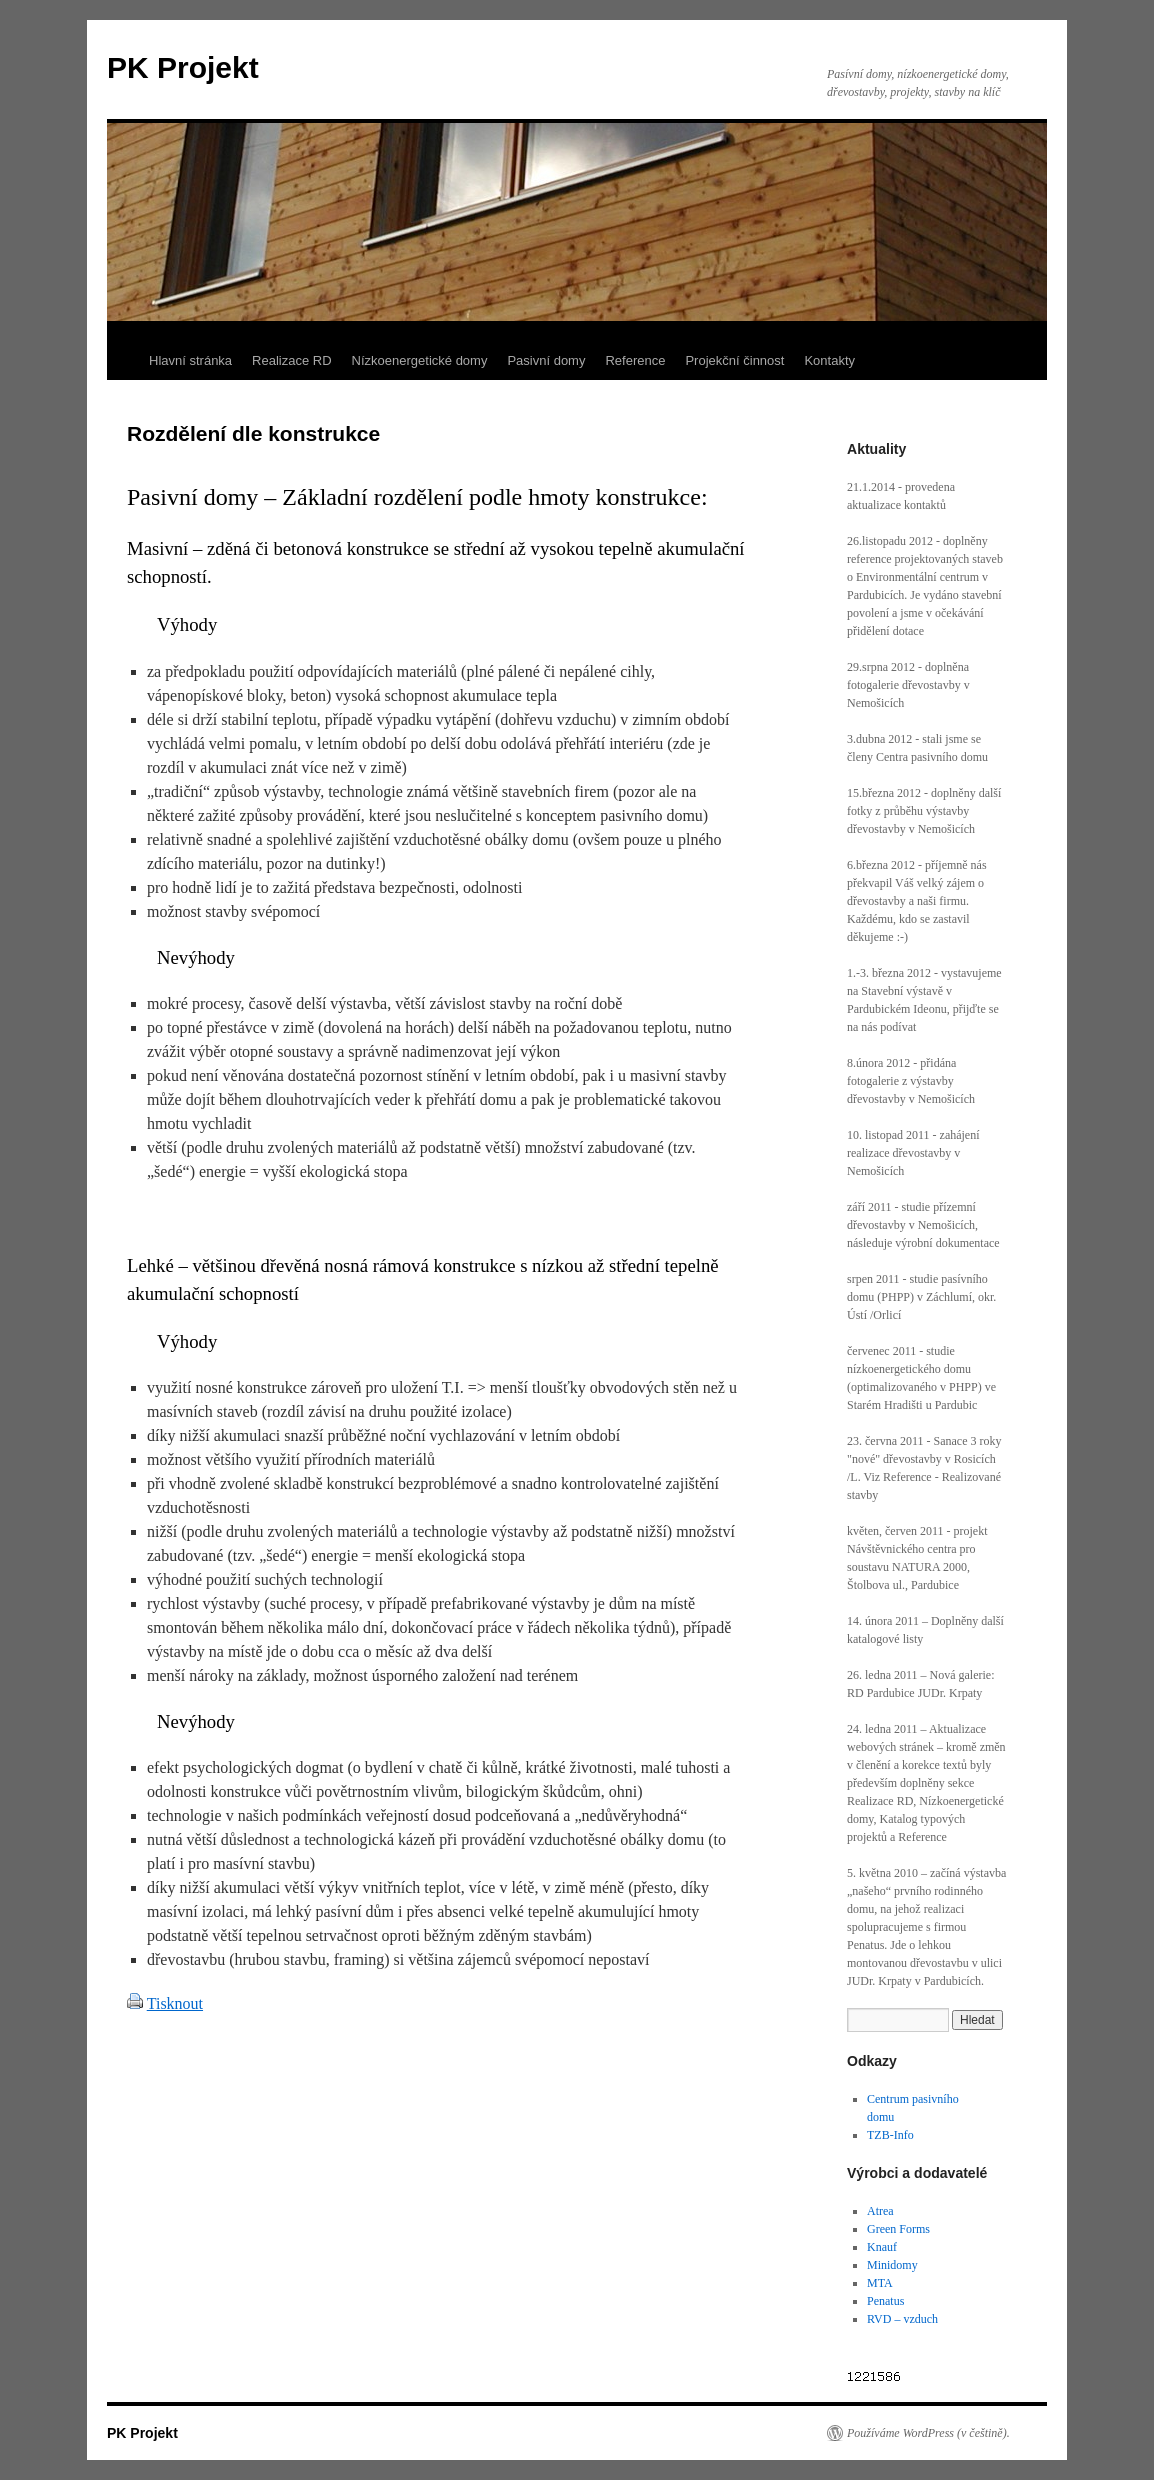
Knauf (882, 2247)
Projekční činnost (734, 360)
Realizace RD (291, 360)
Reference (635, 360)
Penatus (885, 2301)
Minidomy (892, 2265)
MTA (880, 2283)
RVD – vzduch (902, 2319)
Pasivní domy (546, 360)
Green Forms (898, 2229)
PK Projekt (183, 67)
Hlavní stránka (190, 360)
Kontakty (829, 360)
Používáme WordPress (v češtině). (928, 2433)
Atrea (880, 2211)
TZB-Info (890, 2135)
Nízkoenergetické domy (420, 360)
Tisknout (175, 2003)
